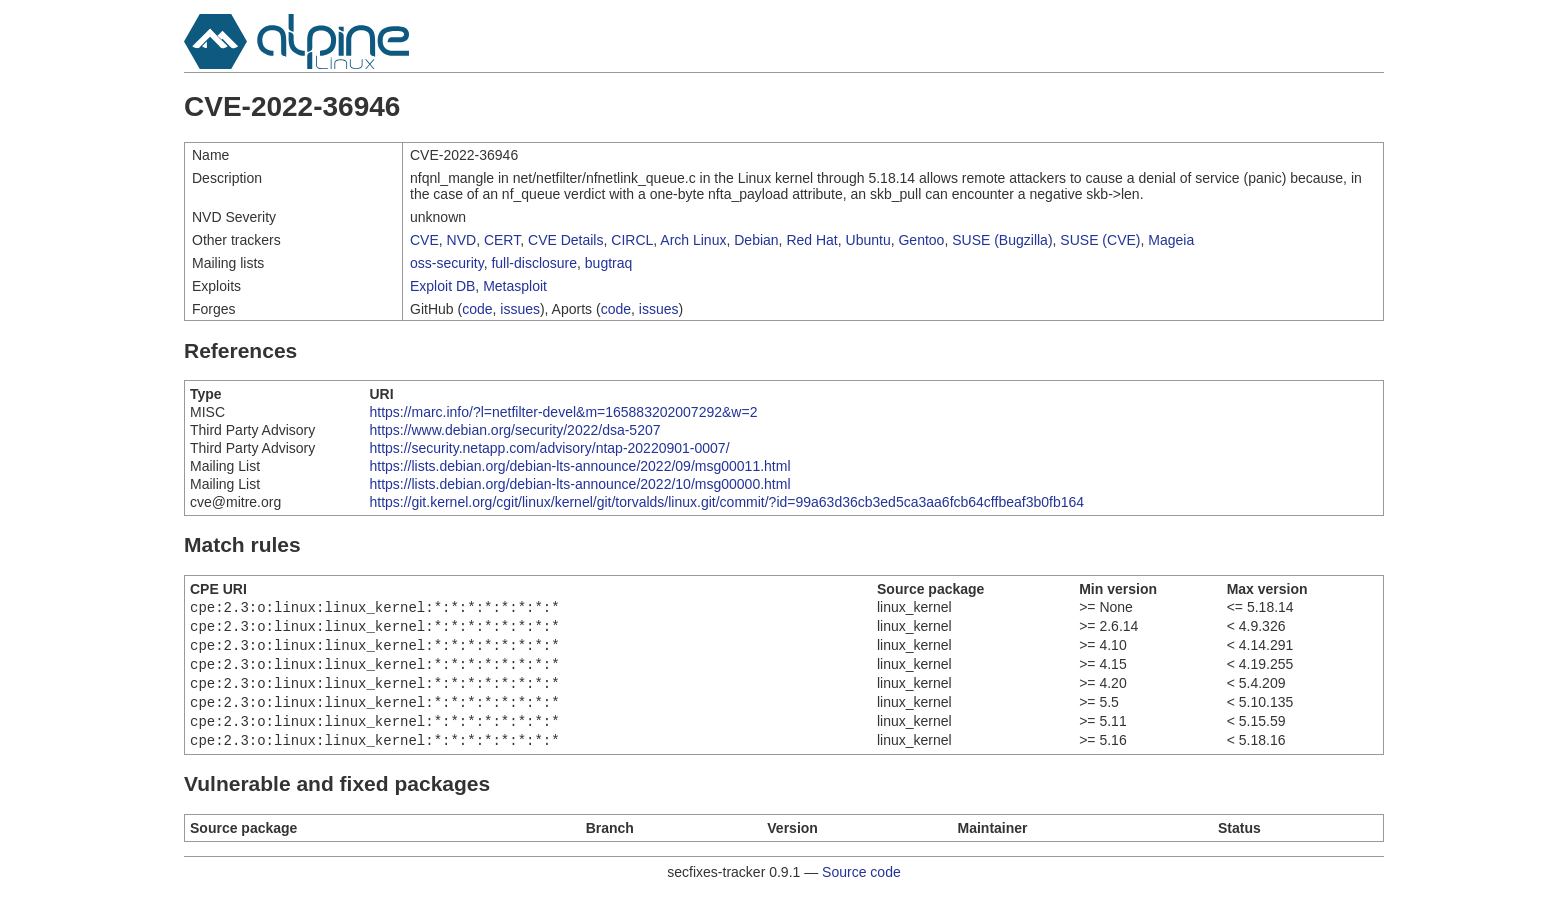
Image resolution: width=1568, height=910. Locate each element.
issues (520, 309)
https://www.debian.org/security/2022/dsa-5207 (514, 430)
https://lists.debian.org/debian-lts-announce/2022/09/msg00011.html (579, 466)
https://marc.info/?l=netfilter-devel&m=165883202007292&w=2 (563, 412)
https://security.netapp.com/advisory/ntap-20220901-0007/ (549, 448)
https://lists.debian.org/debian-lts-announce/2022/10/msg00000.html (579, 484)
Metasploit (515, 286)
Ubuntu (868, 240)
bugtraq (608, 263)
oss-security (447, 263)
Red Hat (811, 240)
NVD (462, 240)
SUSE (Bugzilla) (1002, 240)
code (477, 309)
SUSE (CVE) (1100, 240)
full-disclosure (534, 263)
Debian (756, 240)
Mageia (1171, 240)
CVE (424, 240)
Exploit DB (442, 286)
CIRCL (632, 240)
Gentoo (921, 240)
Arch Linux (693, 240)
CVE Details (565, 240)
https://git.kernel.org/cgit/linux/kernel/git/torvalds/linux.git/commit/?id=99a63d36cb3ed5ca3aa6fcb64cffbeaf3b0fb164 (726, 502)
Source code (861, 888)
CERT (502, 240)
